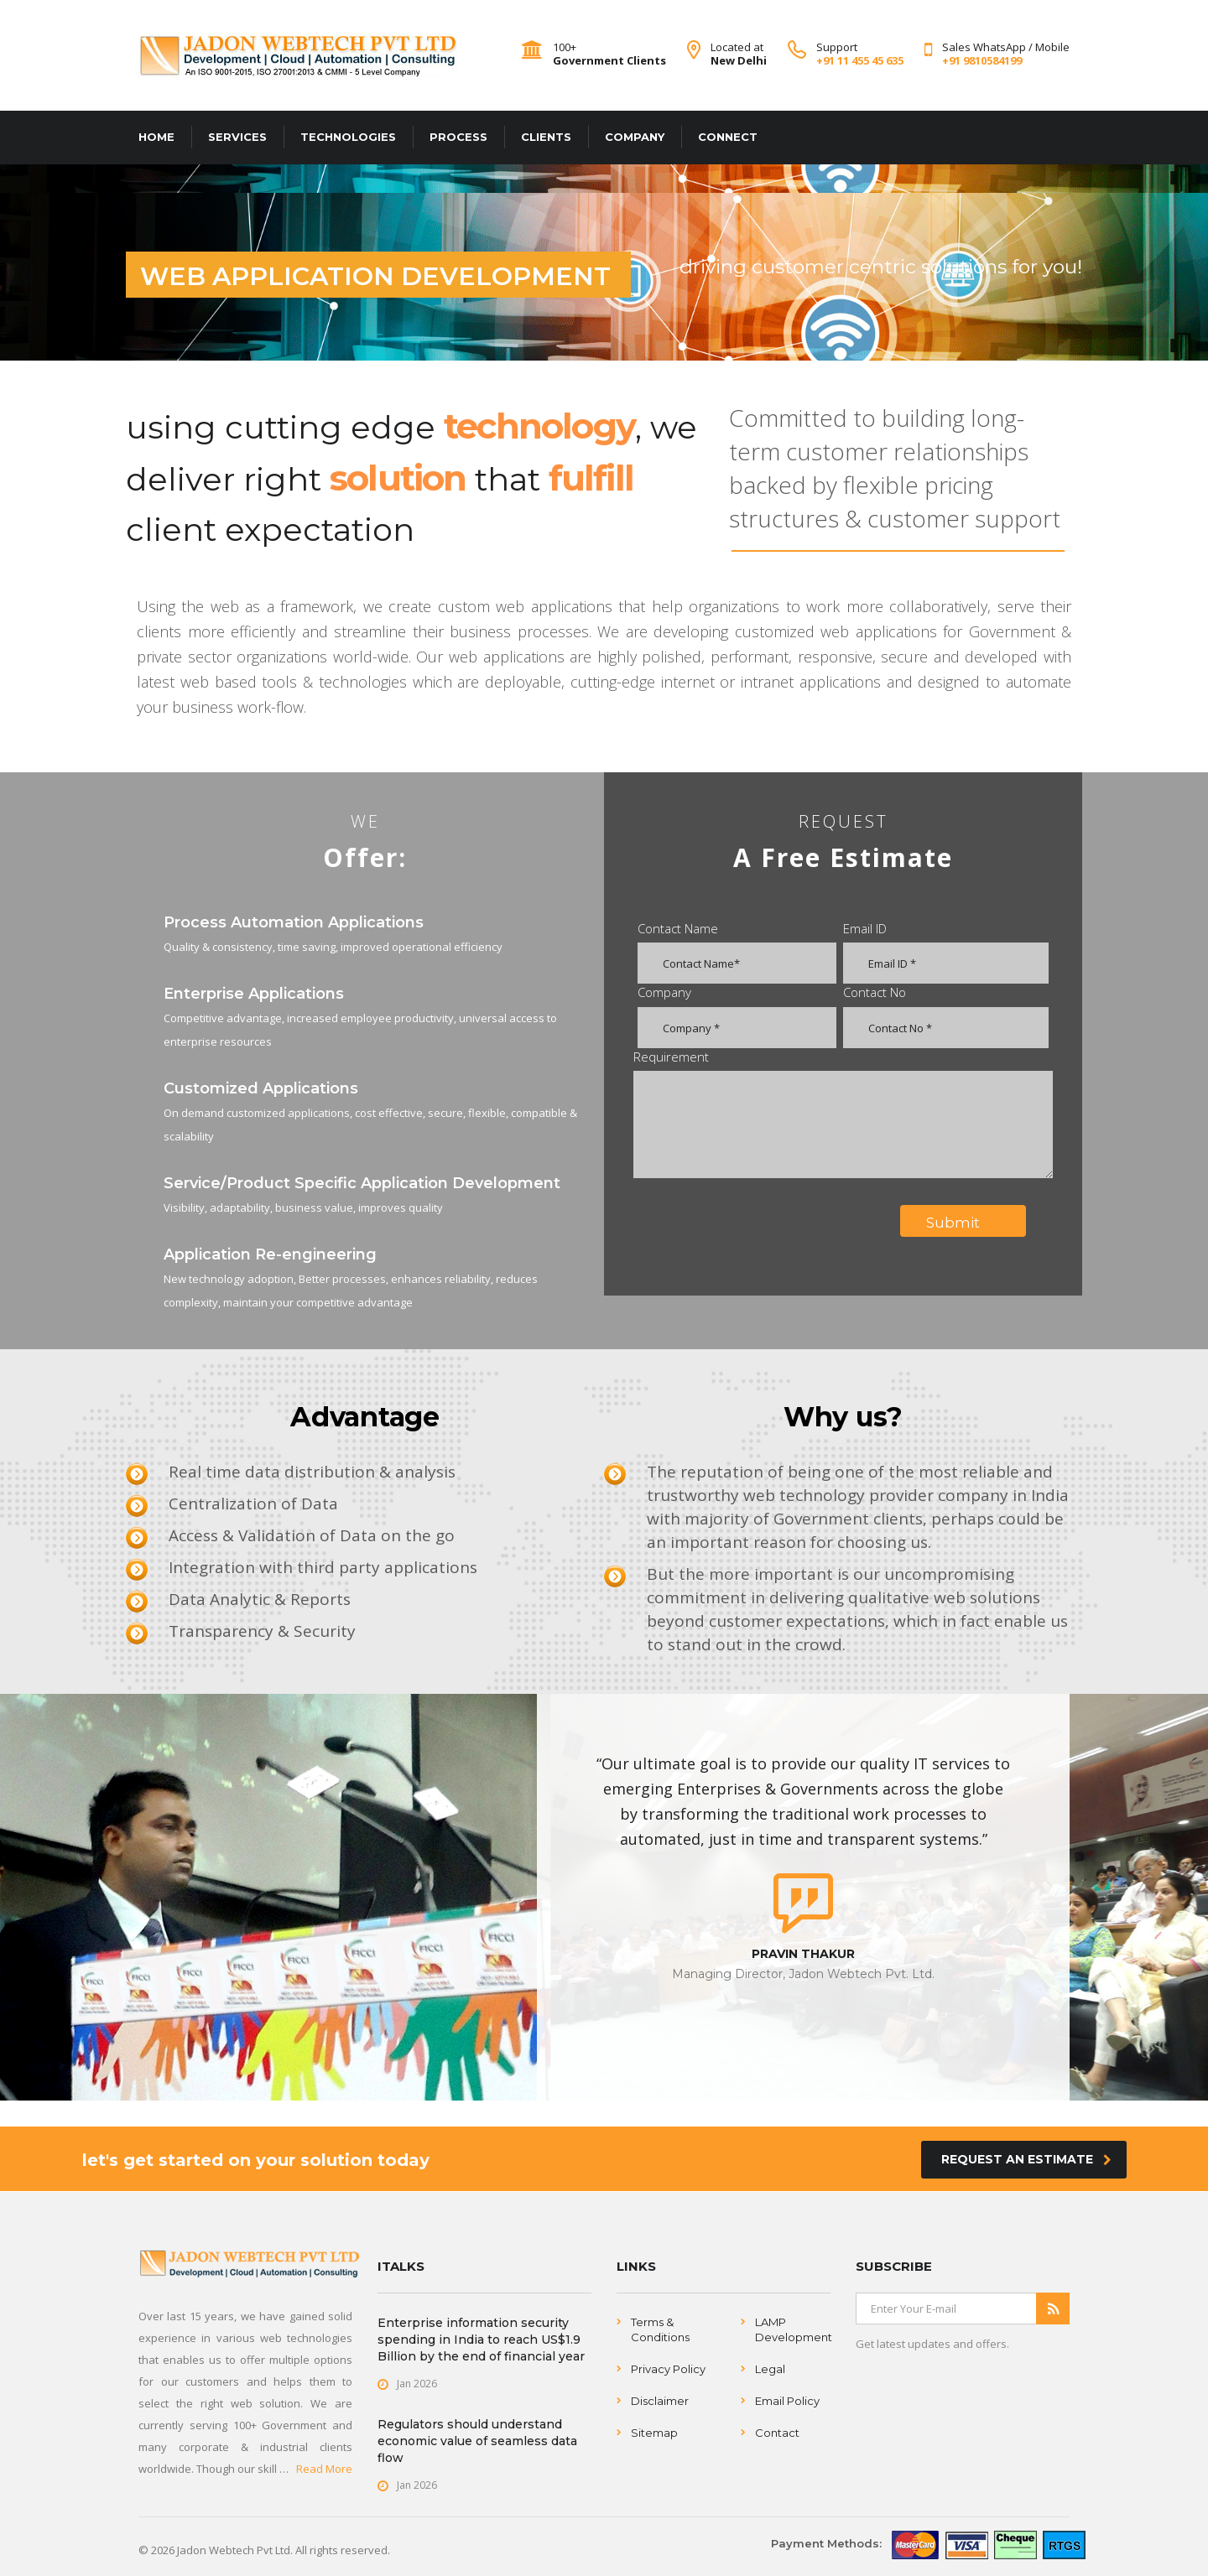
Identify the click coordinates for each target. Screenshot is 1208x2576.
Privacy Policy (668, 2369)
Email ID (865, 928)
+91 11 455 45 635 (859, 60)
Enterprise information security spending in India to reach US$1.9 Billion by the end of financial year (481, 2339)
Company (664, 992)
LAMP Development (793, 2329)
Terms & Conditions (660, 2329)
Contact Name (678, 928)
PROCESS (458, 136)
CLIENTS (546, 136)
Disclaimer (660, 2400)
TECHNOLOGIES (348, 136)
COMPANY (634, 136)
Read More (324, 2468)
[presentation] (763, 1222)
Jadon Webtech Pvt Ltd (233, 2550)
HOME (156, 136)
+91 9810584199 (982, 60)
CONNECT (728, 136)
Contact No (874, 992)
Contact (777, 2432)
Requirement (671, 1056)
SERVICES (237, 136)
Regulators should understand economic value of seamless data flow (477, 2441)
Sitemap (654, 2432)
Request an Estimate (1026, 2159)
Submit (969, 1222)
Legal (770, 2369)
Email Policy (787, 2400)
